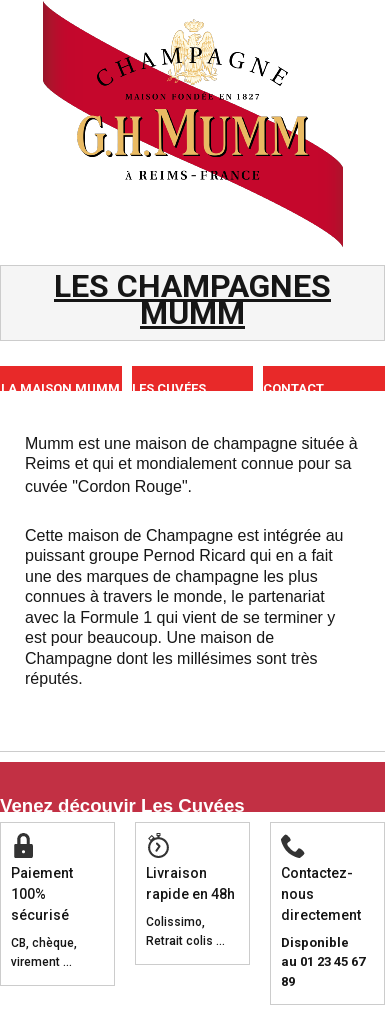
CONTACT (293, 388)
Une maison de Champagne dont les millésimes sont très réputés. (171, 658)
